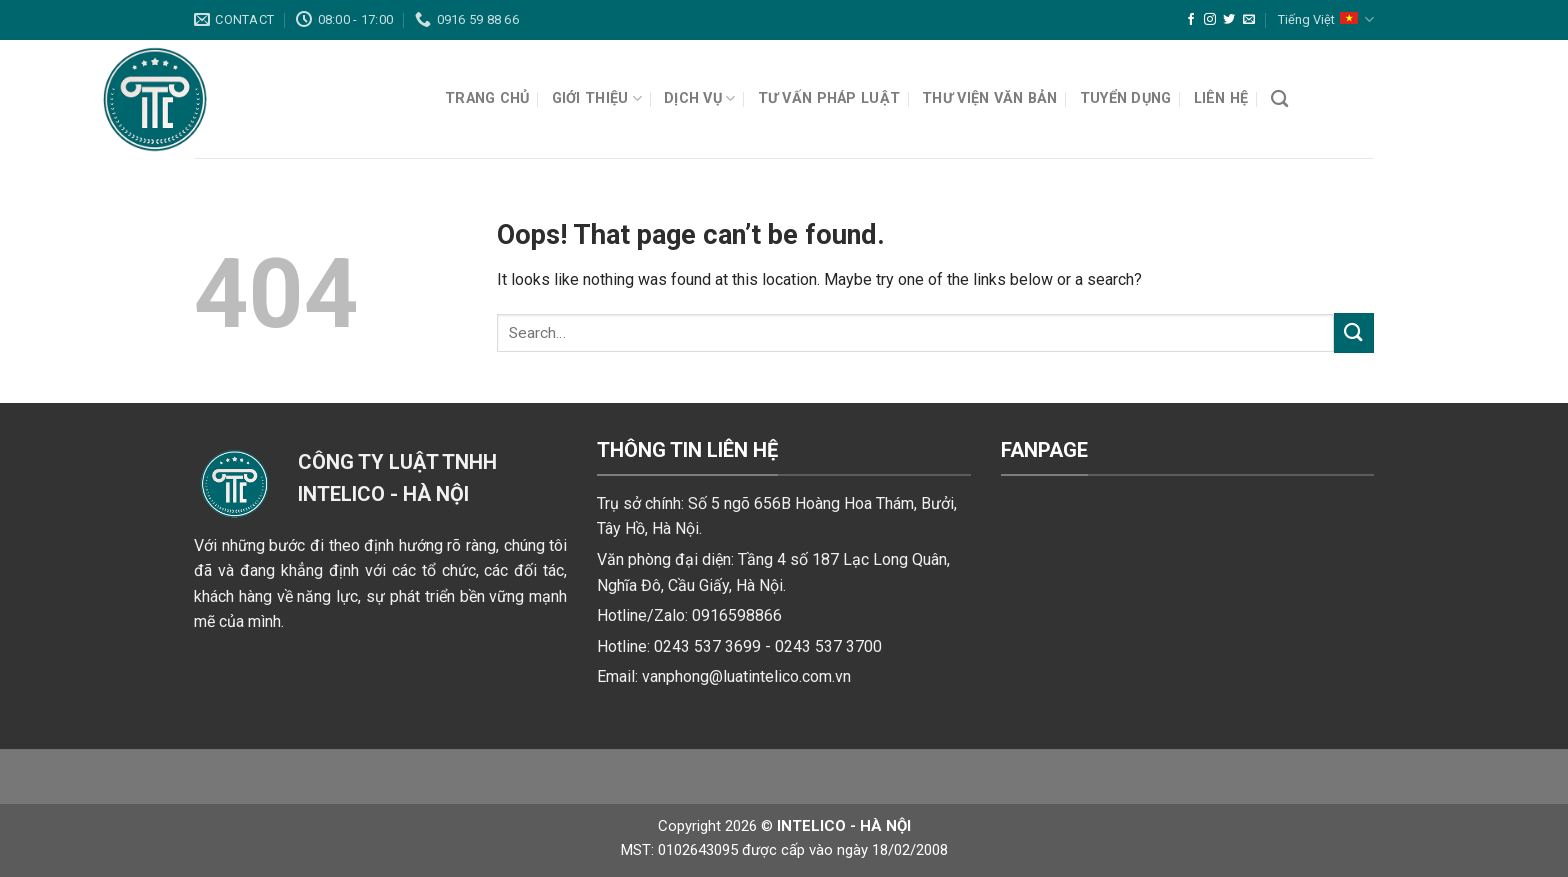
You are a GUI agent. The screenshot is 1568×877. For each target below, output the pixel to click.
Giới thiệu (597, 98)
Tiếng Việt (1326, 19)
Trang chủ (487, 98)
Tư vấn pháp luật (829, 98)
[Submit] (1354, 332)
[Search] (1279, 99)
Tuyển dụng (1126, 98)
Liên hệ (1221, 98)
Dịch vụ (700, 98)
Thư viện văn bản (990, 98)
